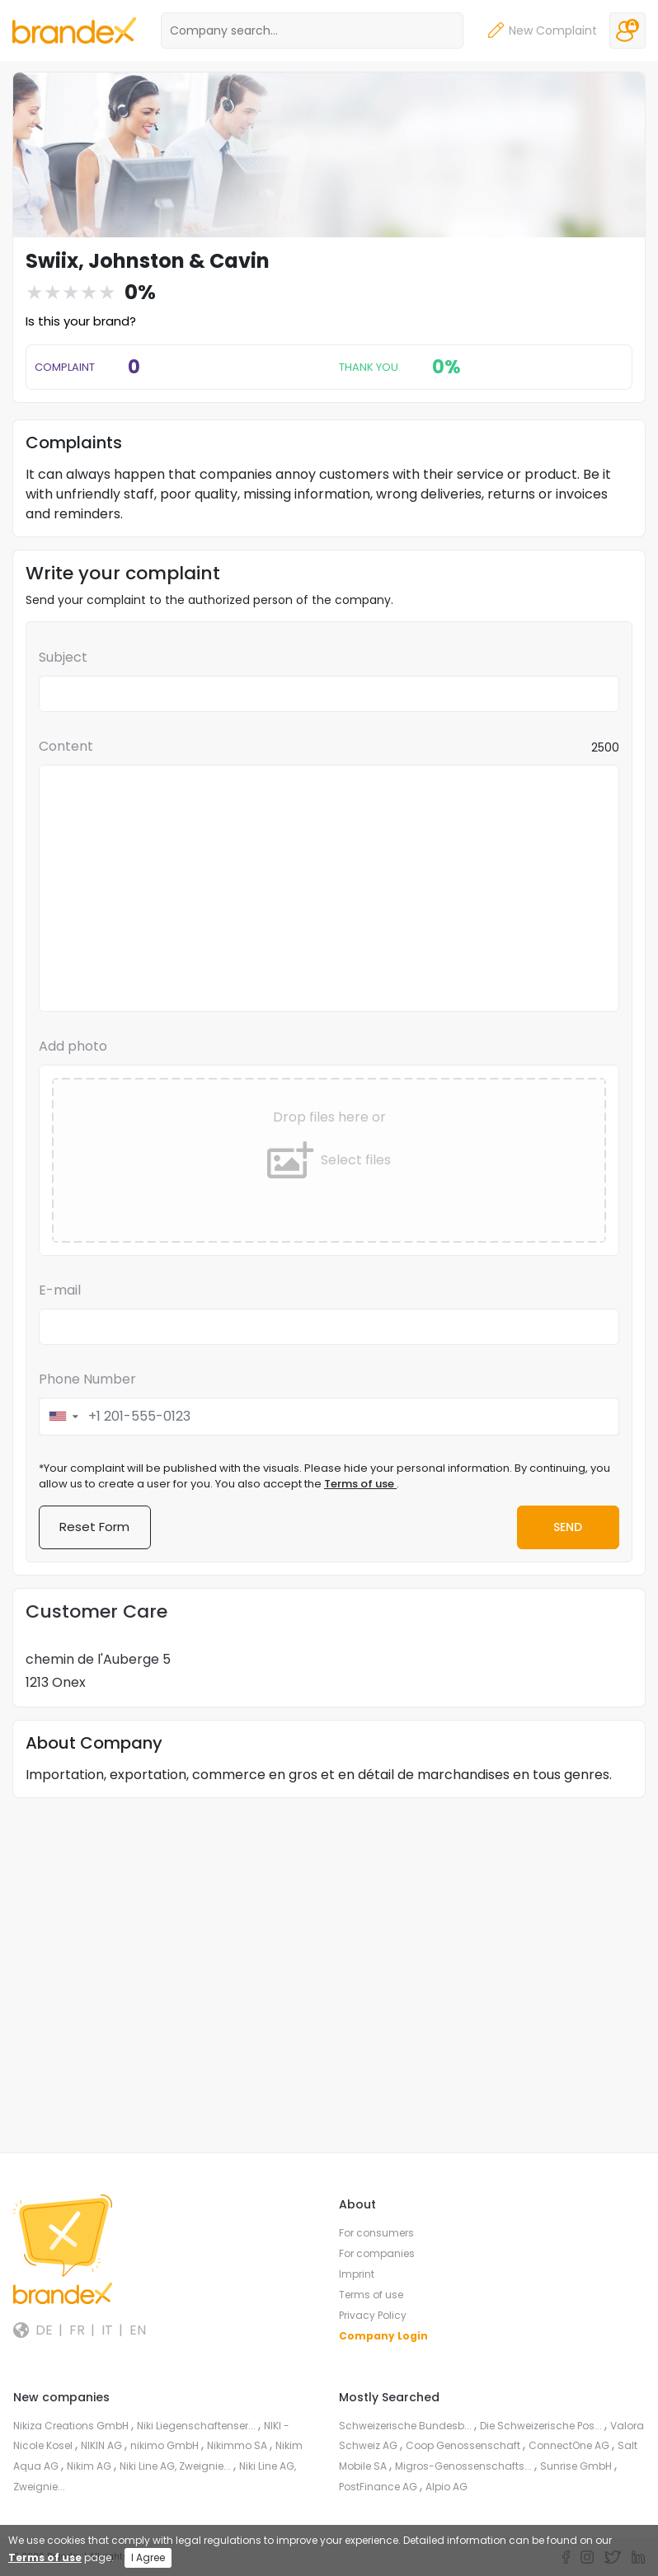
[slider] (71, 292)
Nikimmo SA (238, 2446)
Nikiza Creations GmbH (72, 2426)
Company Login (383, 2337)
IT (107, 2330)
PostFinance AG (379, 2487)
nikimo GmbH (165, 2446)
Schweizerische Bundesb (406, 2426)
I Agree (148, 2557)
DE (44, 2330)
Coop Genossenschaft (464, 2446)
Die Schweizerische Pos (542, 2426)
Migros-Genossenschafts (464, 2466)
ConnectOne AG (570, 2446)
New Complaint (542, 31)
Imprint (356, 2275)
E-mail (60, 1290)
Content (66, 746)
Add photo (73, 1046)
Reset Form (95, 1527)
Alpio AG (446, 2487)
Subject (63, 657)
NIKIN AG (103, 2446)
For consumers (376, 2234)
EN (137, 2330)
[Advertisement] (329, 1926)
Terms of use (360, 1484)
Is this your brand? (81, 321)
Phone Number (87, 1379)
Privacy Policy (373, 2316)
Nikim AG (90, 2466)
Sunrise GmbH (577, 2466)
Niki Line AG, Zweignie (176, 2466)
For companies (377, 2254)
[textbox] (329, 888)
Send (566, 1527)
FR (77, 2330)
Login (627, 30)
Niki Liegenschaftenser (197, 2426)
